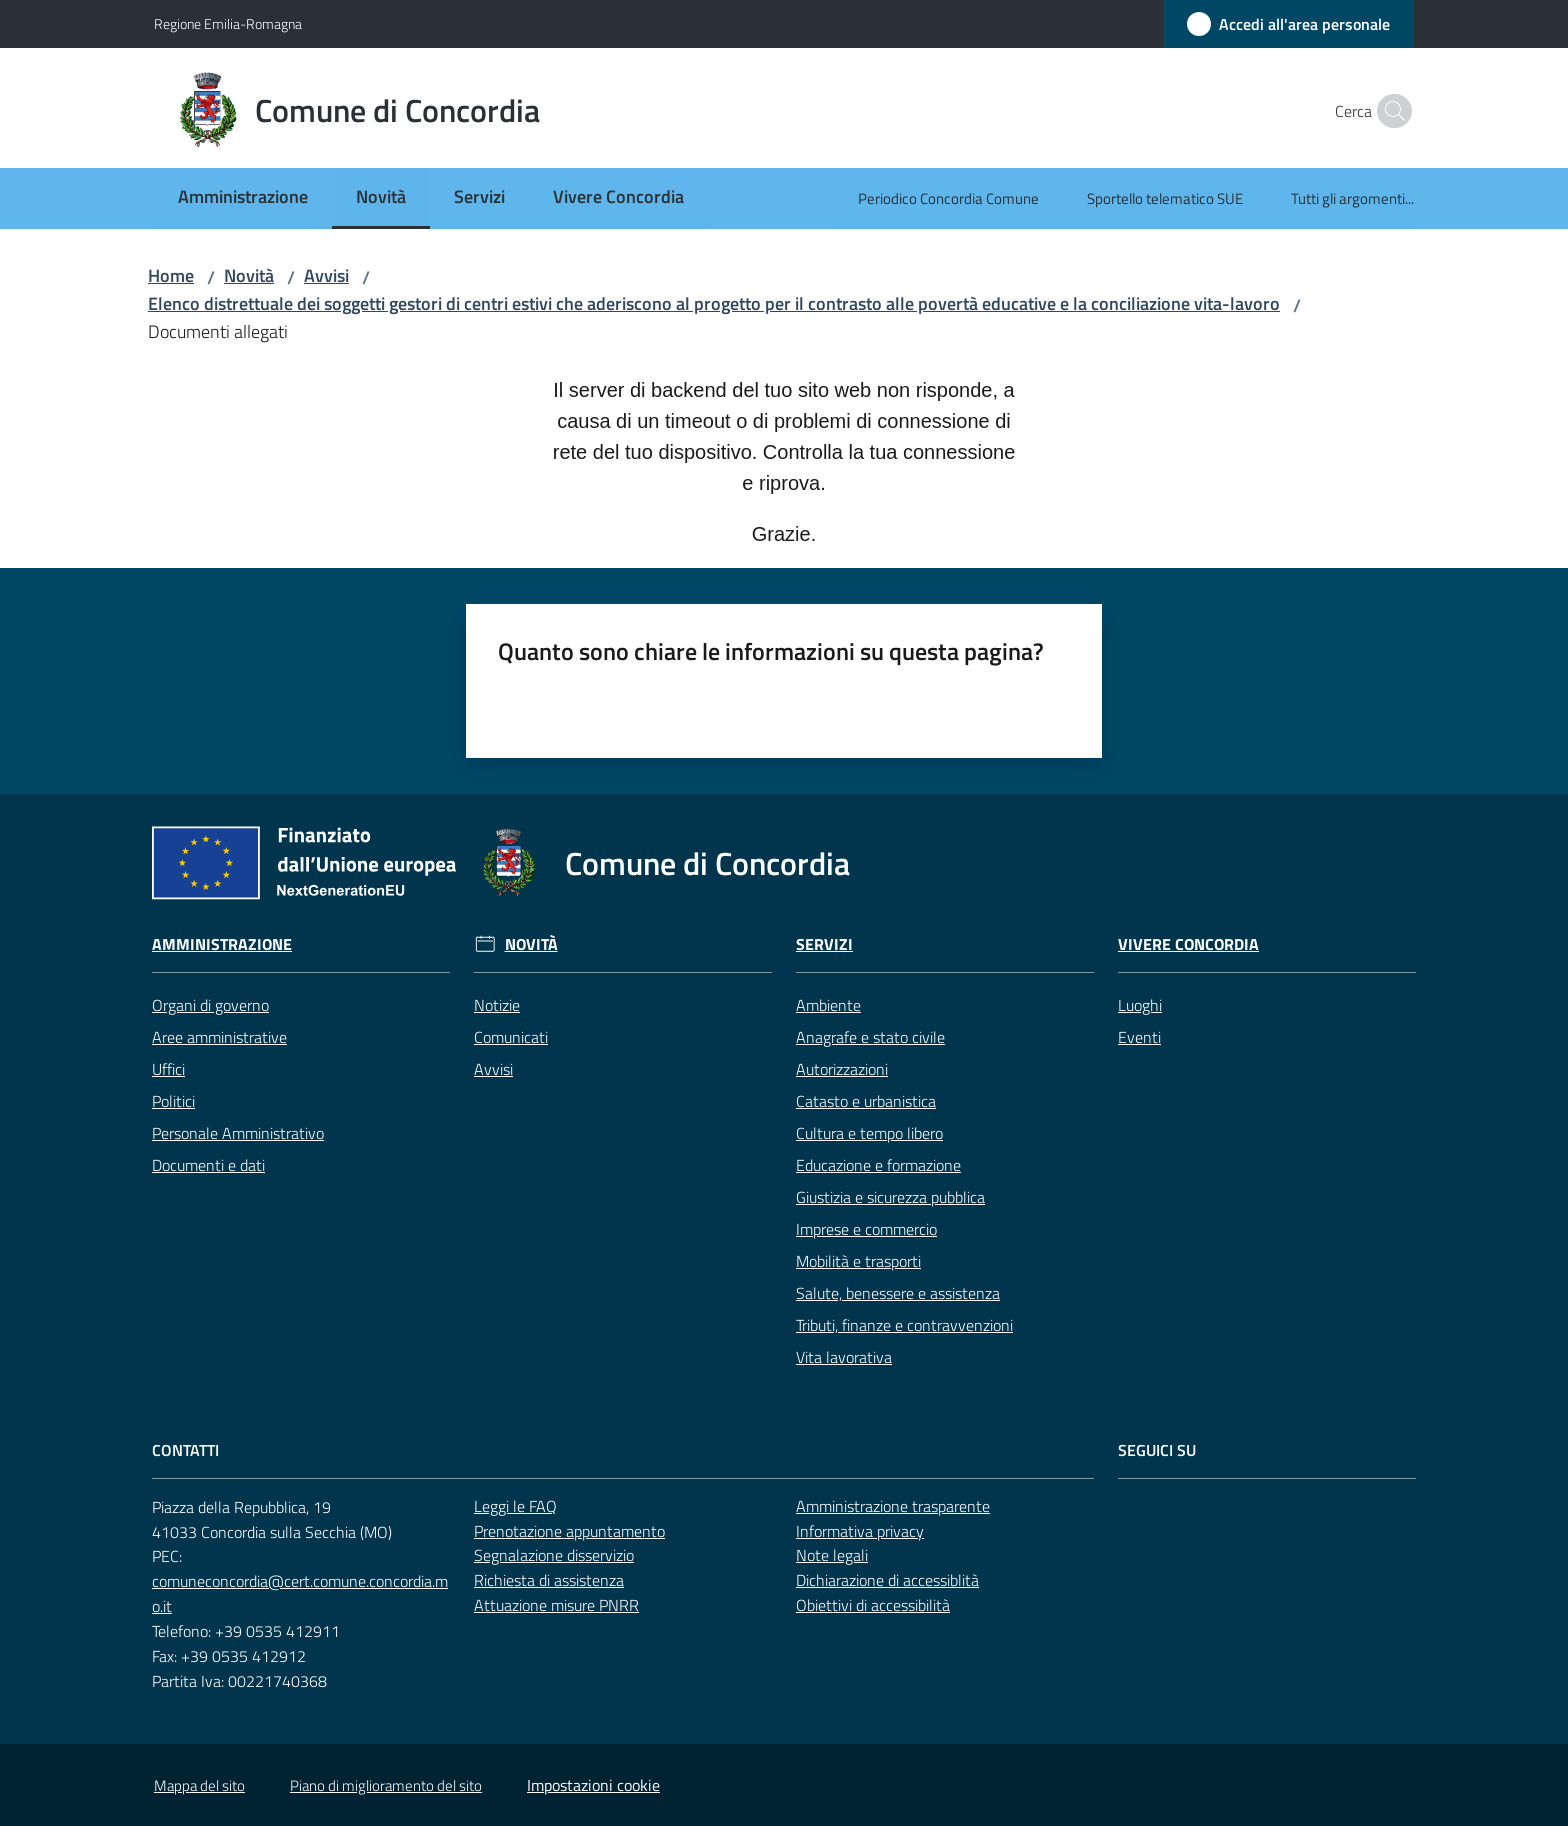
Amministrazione (222, 944)
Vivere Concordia (1188, 944)
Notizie (497, 1005)
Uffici (168, 1069)
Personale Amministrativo (238, 1133)
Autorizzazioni (842, 1069)
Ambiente (828, 1005)
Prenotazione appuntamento (569, 1531)
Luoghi (1140, 1005)
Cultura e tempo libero (869, 1133)
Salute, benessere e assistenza (898, 1293)
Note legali (832, 1555)
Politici (173, 1101)
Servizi (824, 944)
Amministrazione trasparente (893, 1506)
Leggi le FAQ (515, 1506)
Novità (249, 275)
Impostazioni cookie (593, 1785)
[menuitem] (243, 198)
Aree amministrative (219, 1037)
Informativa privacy (860, 1531)
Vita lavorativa (844, 1357)
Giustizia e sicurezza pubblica (890, 1197)
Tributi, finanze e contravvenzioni (904, 1325)
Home (171, 275)
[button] (1390, 111)
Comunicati (511, 1037)
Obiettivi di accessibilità (873, 1605)
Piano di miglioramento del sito (386, 1785)
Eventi (1139, 1037)
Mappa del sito (199, 1785)
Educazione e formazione (878, 1165)
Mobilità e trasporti (858, 1261)
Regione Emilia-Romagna (228, 23)
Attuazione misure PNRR (556, 1605)
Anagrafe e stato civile (870, 1037)
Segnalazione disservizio (554, 1555)
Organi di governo (210, 1005)
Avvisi (326, 275)
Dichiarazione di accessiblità (887, 1580)
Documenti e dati (208, 1165)
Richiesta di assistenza (549, 1580)
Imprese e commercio (866, 1229)
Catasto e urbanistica (866, 1101)
